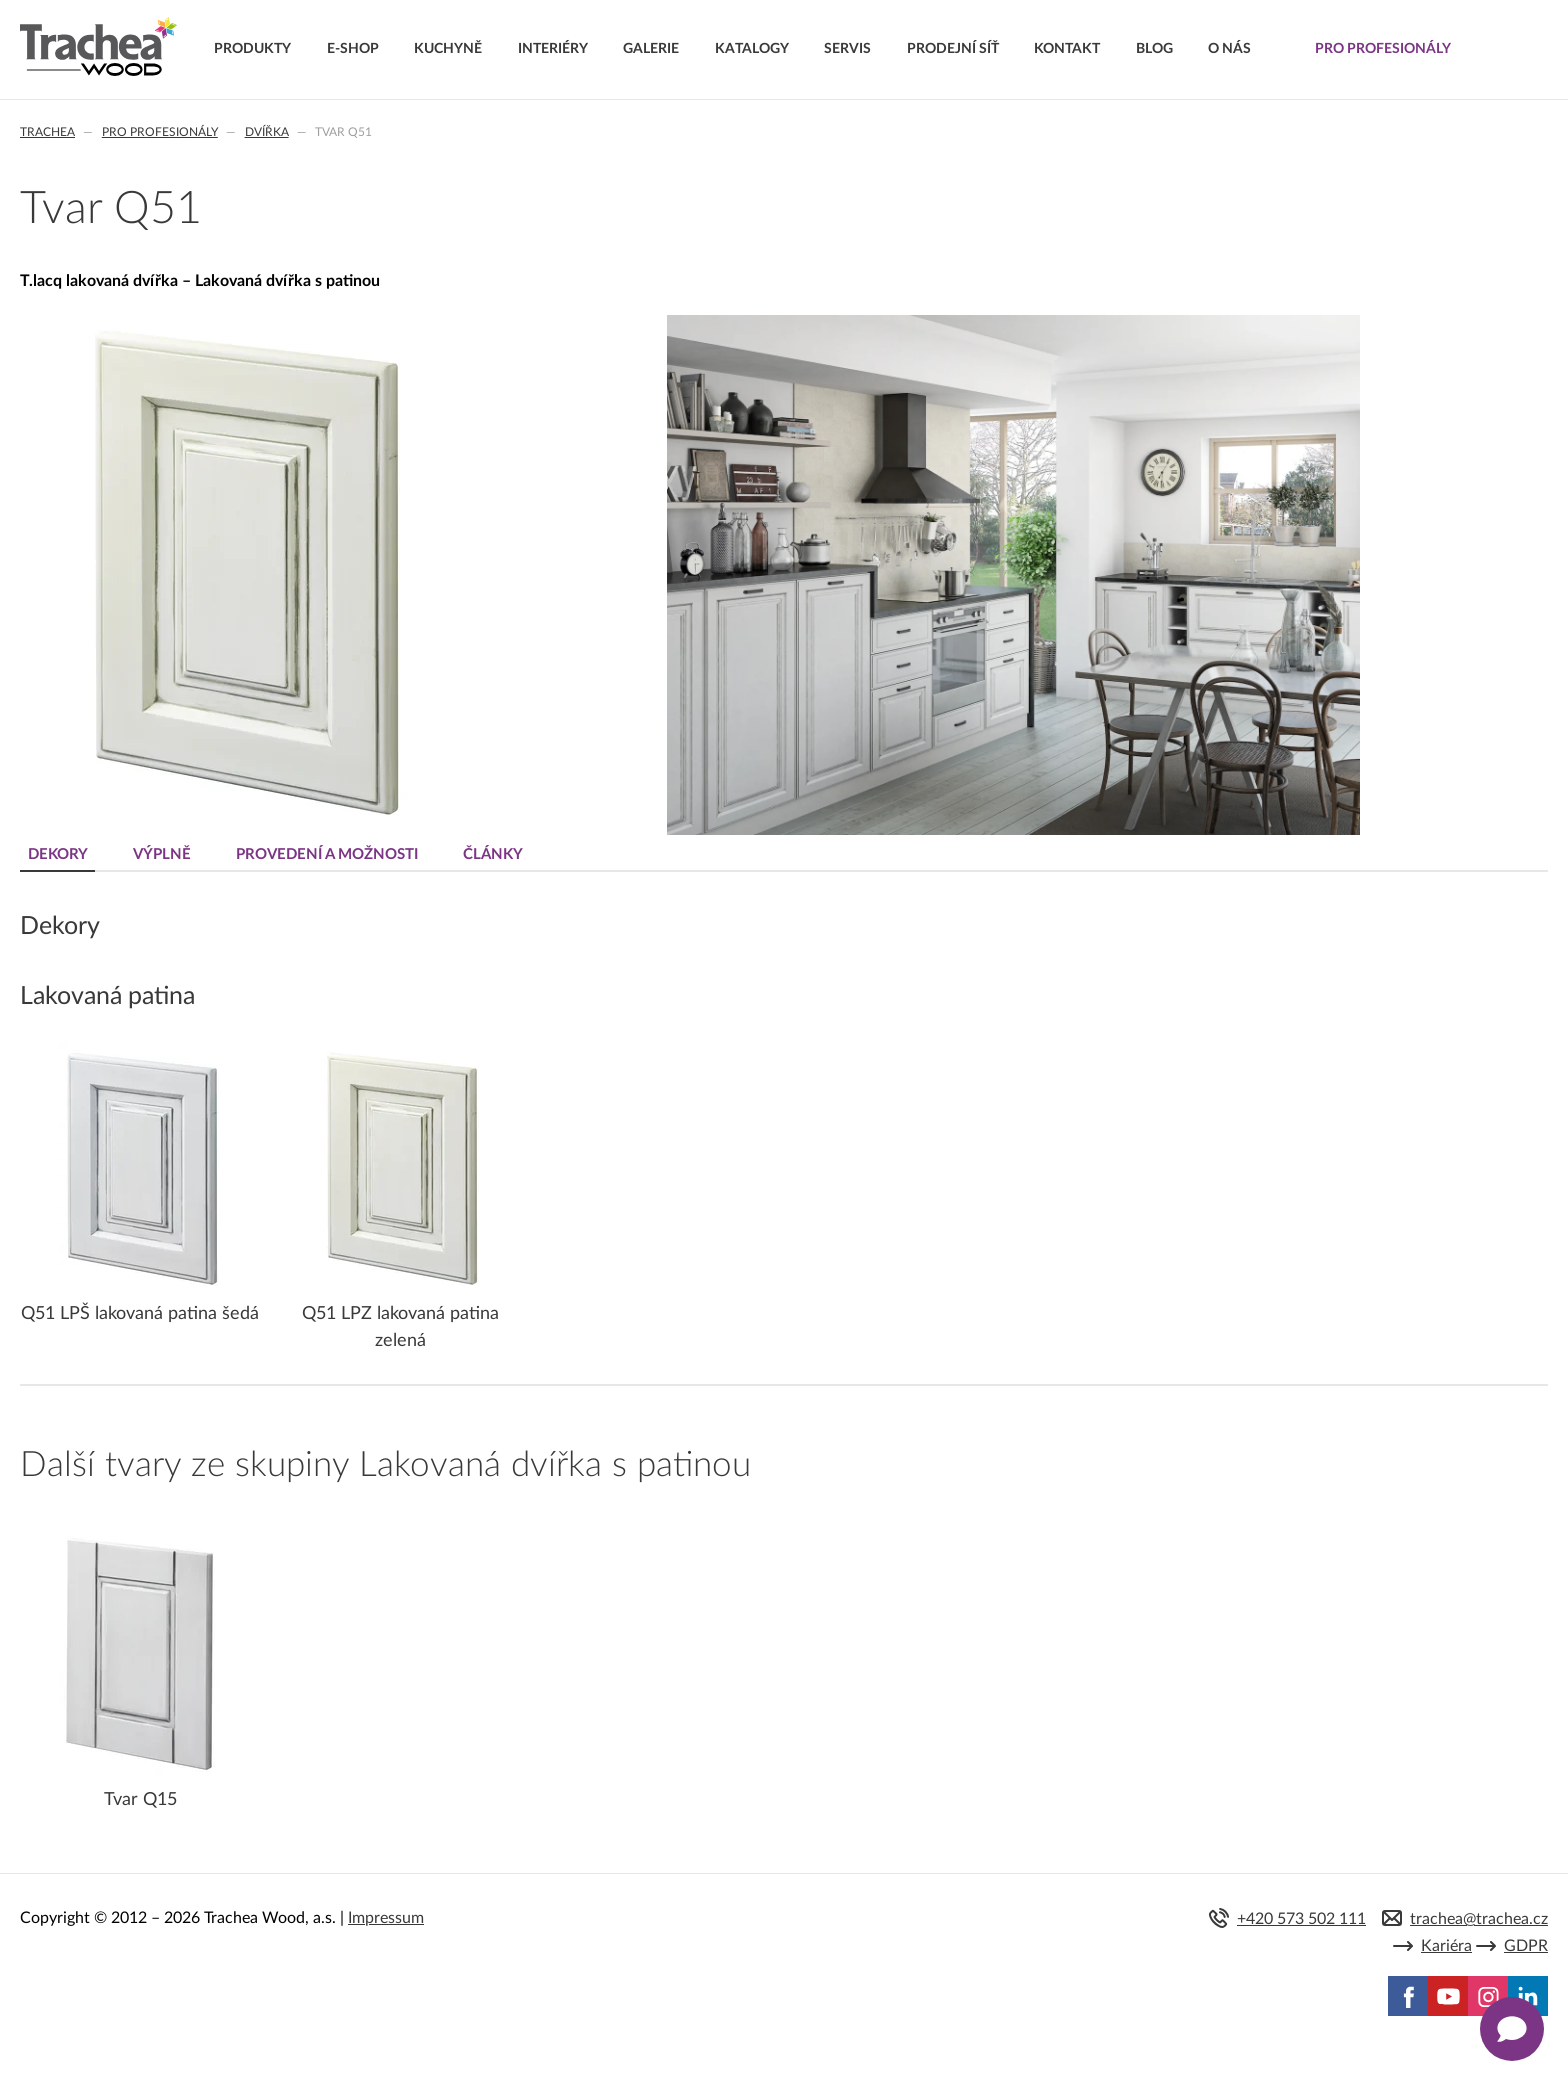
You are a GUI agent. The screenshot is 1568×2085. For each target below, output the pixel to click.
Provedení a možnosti (327, 854)
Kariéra (1446, 1946)
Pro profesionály (160, 132)
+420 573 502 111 (1301, 1919)
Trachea (47, 132)
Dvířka (267, 132)
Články (493, 854)
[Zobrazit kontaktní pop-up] (1512, 2029)
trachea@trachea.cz (1479, 1919)
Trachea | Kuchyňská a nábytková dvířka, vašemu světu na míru (98, 47)
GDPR (1526, 1946)
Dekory (58, 854)
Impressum (386, 1918)
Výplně (162, 854)
